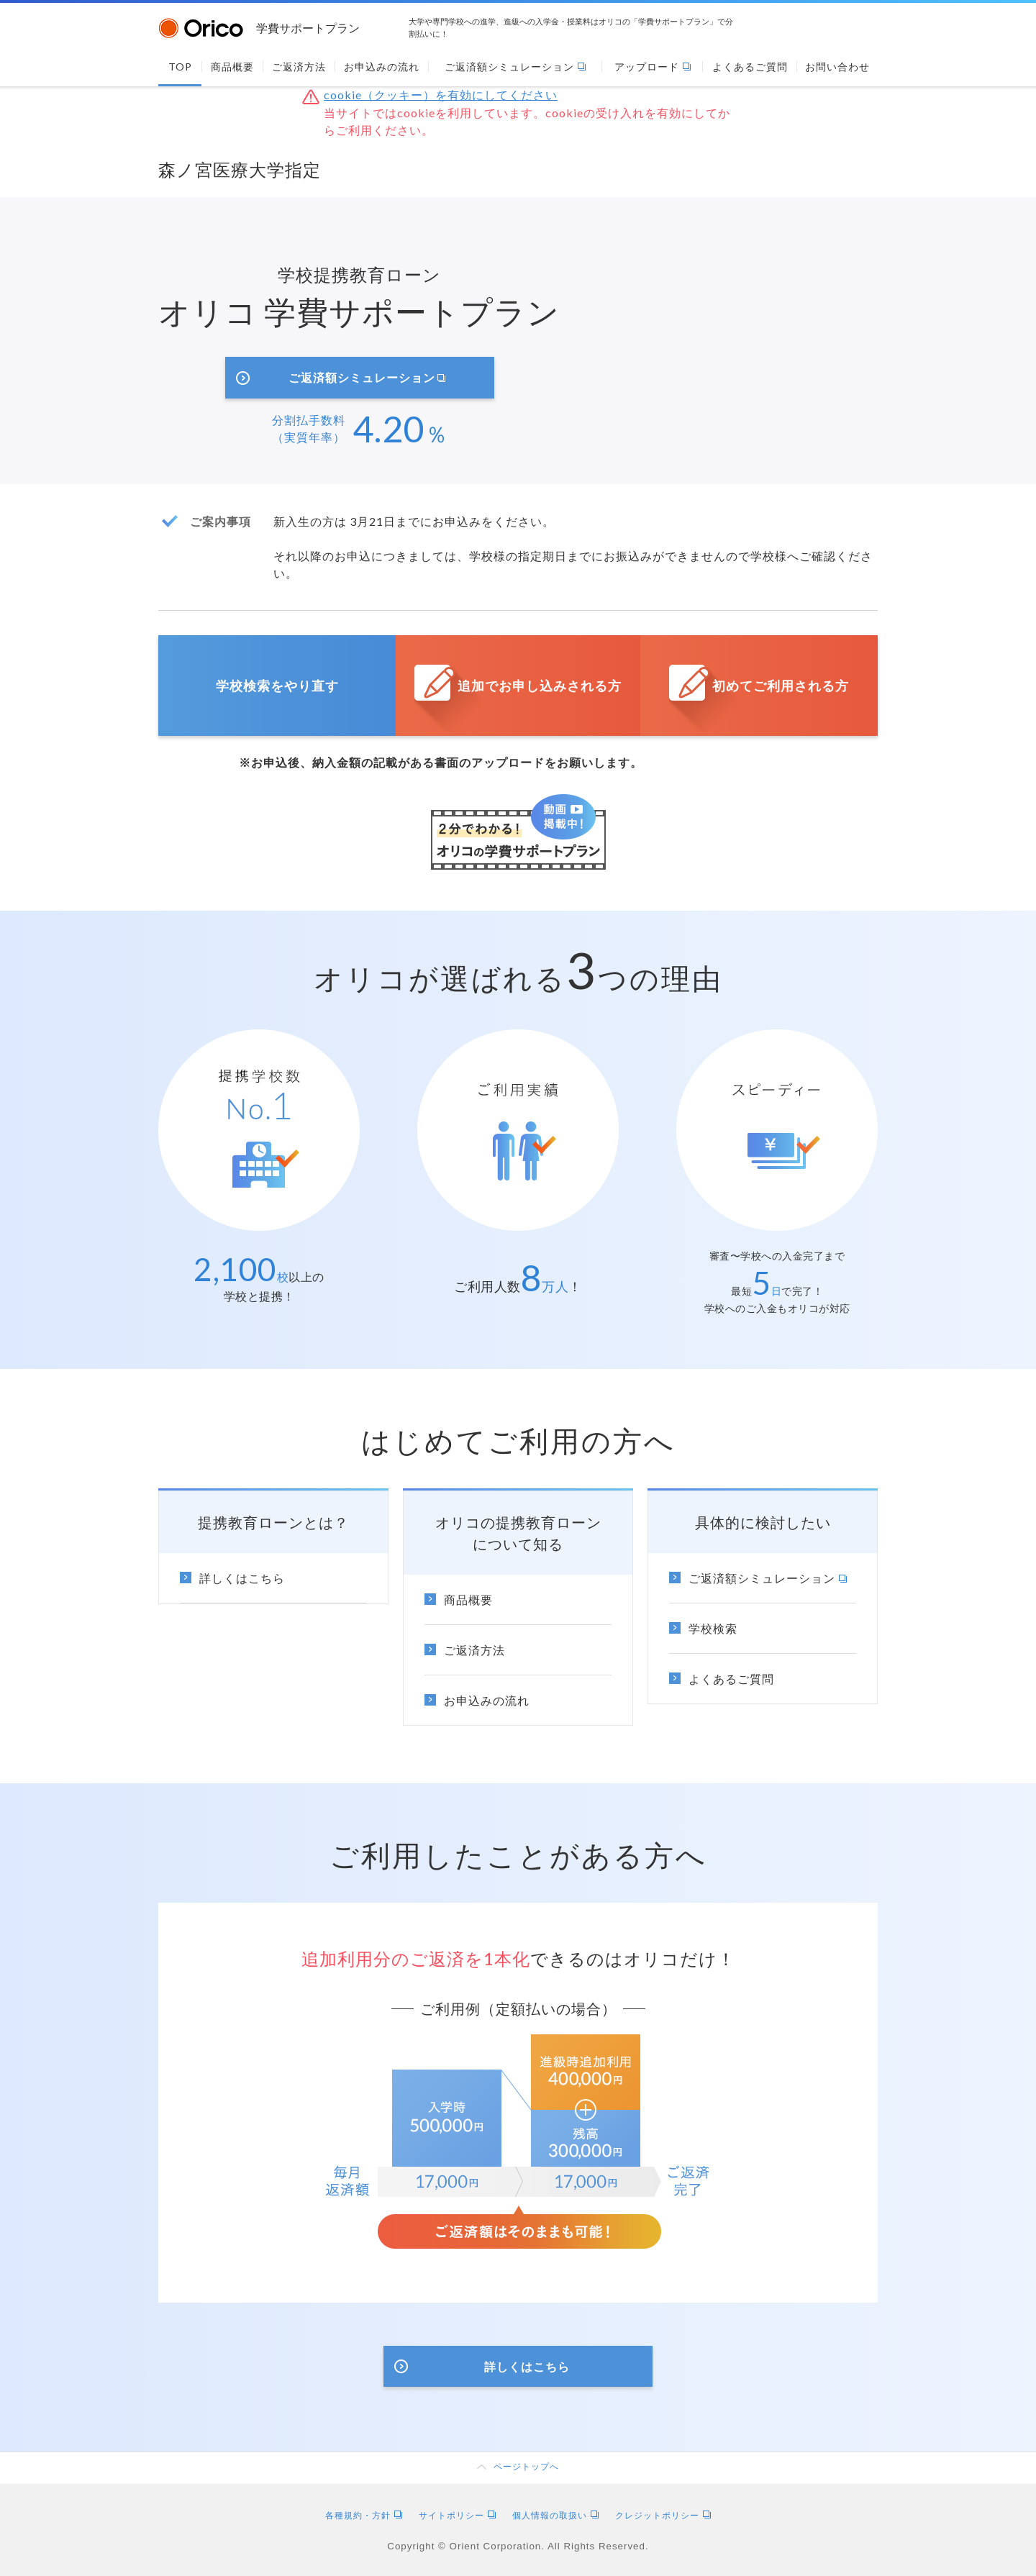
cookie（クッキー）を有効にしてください (441, 94)
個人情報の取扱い (555, 2515)
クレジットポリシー (663, 2515)
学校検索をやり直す (277, 685)
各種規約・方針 (363, 2515)
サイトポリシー (457, 2515)
